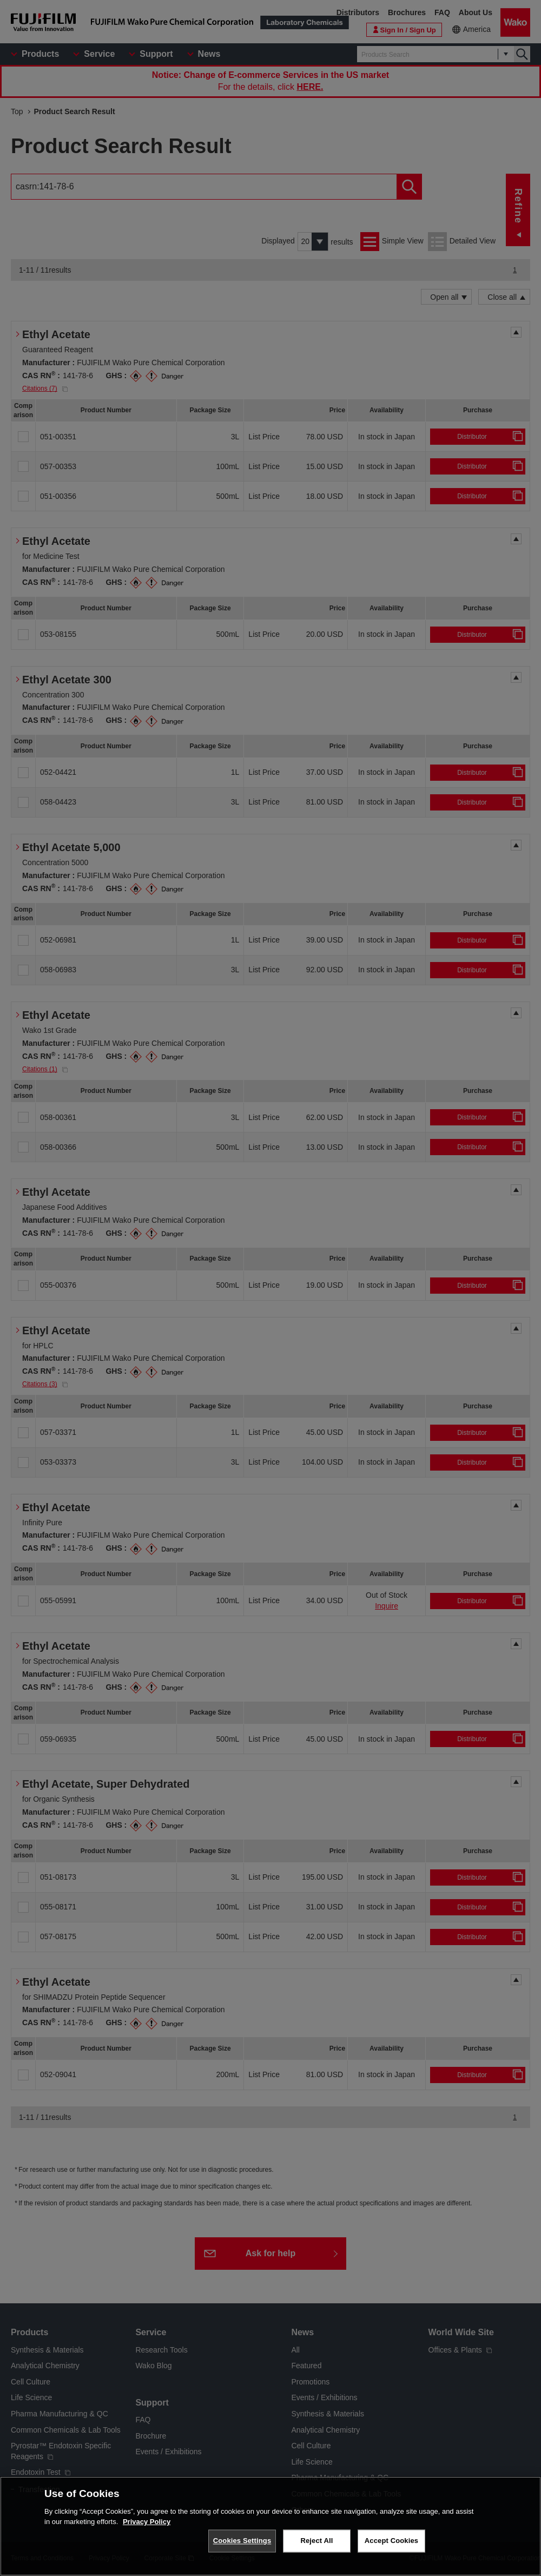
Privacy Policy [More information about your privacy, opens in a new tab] (146, 2522)
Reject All (316, 2541)
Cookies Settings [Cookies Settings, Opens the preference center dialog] (242, 2541)
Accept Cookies (391, 2541)
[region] (270, 2526)
